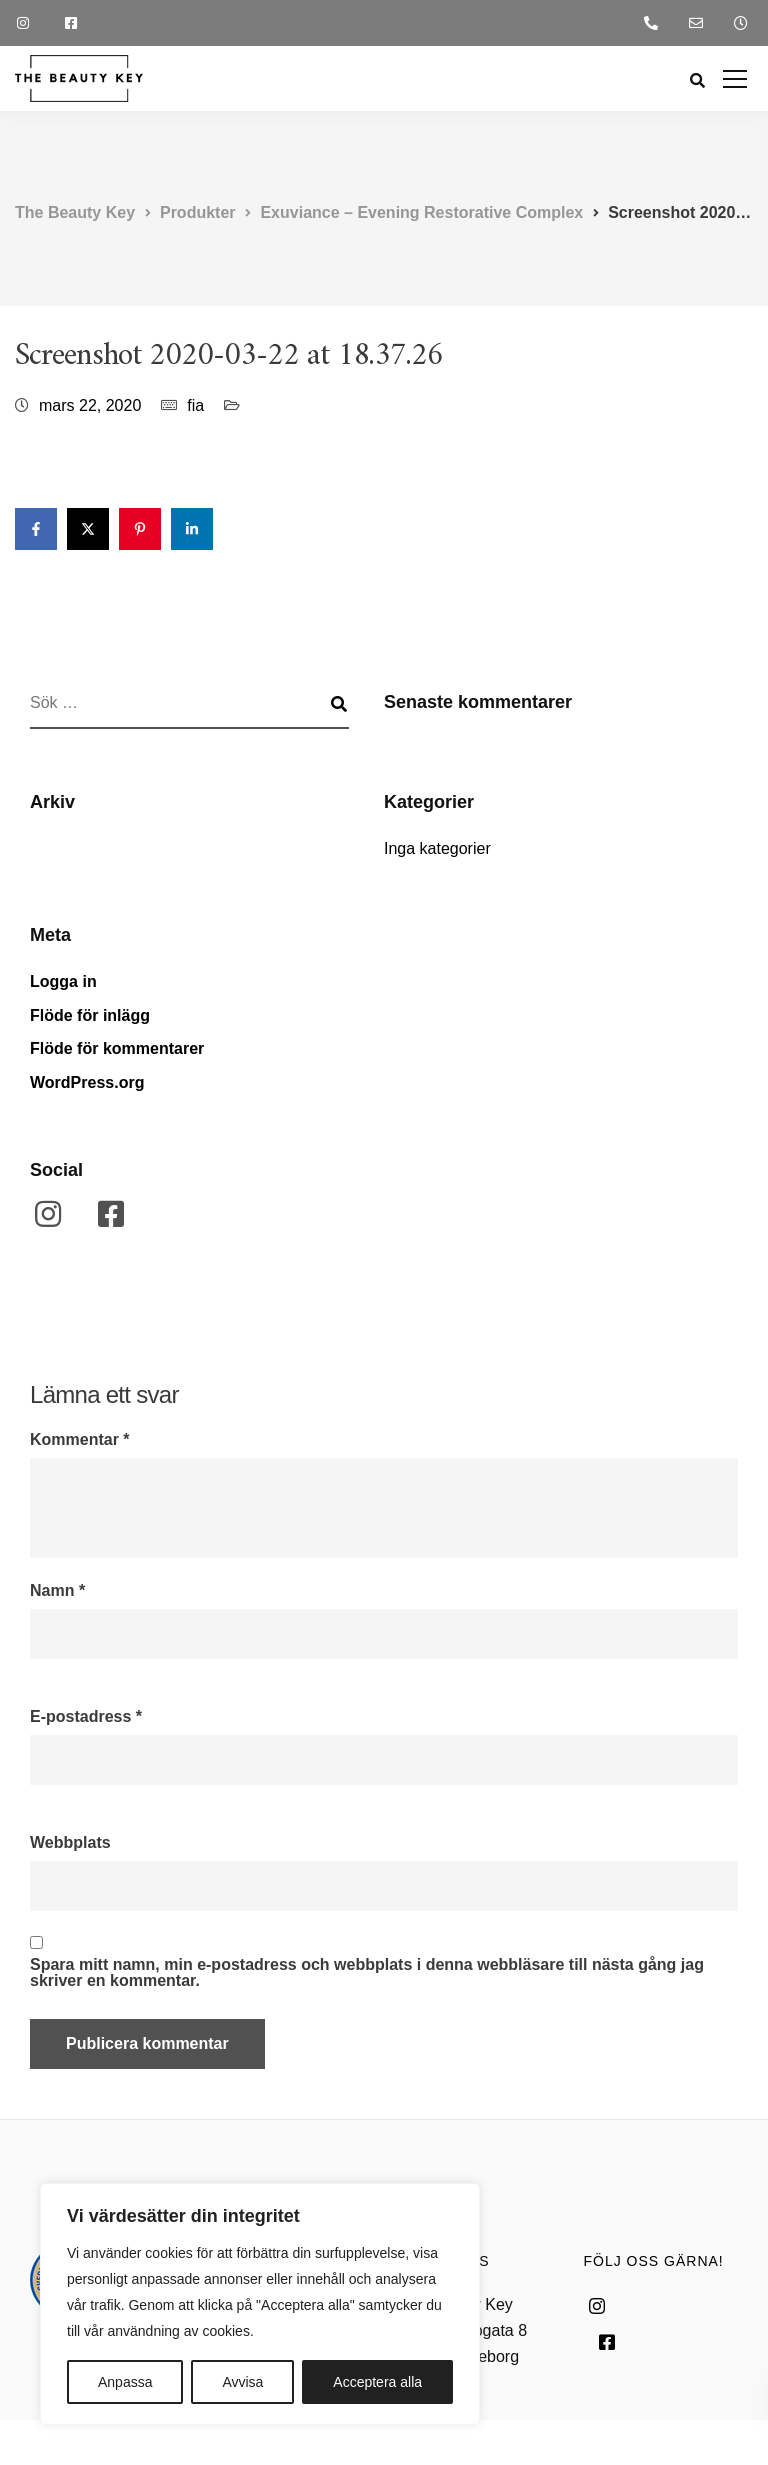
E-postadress (86, 1717)
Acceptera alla (377, 2382)
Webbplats (70, 1843)
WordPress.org (87, 1082)
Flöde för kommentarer (117, 1048)
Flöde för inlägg (90, 1015)
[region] (260, 2304)
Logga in (63, 981)
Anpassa (125, 2382)
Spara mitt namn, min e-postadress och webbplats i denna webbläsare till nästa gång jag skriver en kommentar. (367, 1973)
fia (195, 405)
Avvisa (242, 2382)
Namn (57, 1591)
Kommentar (80, 1440)
